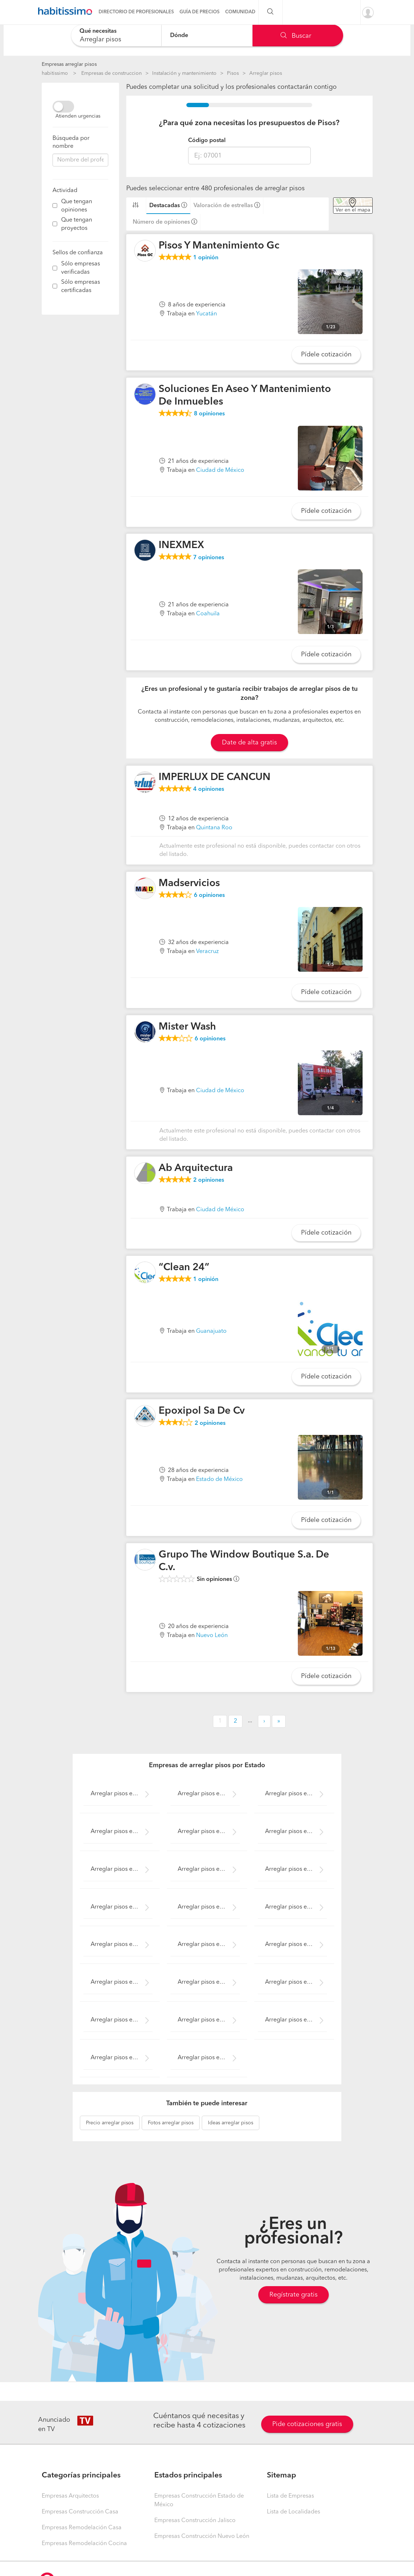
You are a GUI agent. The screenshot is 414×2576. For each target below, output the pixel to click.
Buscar (296, 36)
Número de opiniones (161, 222)
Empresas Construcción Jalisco (195, 2520)
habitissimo (55, 73)
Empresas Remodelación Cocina (84, 2544)
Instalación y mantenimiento (184, 73)
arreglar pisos (109, 2122)
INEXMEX (181, 546)
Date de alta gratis (249, 742)
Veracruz (207, 951)
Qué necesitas (98, 31)
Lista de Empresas (290, 2496)
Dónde (179, 35)
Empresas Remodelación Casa (82, 2528)
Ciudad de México (220, 470)
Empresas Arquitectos (70, 2496)
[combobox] (116, 35)
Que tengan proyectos (76, 224)
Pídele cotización (326, 354)
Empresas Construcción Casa (80, 2512)
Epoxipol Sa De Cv (202, 1411)
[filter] (55, 205)
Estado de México (219, 1479)
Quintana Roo (214, 828)
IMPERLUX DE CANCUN (214, 777)
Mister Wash (187, 1027)
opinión (205, 258)
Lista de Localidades (293, 2512)
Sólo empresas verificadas (80, 268)
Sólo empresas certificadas (80, 286)
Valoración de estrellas (223, 206)
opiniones (209, 414)
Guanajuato (211, 1331)
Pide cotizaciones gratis (307, 2424)
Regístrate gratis (293, 2295)
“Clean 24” (184, 1268)
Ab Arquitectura (196, 1168)
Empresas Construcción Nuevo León (201, 2536)
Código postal (207, 140)
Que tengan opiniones (76, 206)
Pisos (233, 73)
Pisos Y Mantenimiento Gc (219, 246)
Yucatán (206, 314)
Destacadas (164, 206)
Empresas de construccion (111, 73)
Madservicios (189, 884)
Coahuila (208, 614)
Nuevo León (212, 1635)
